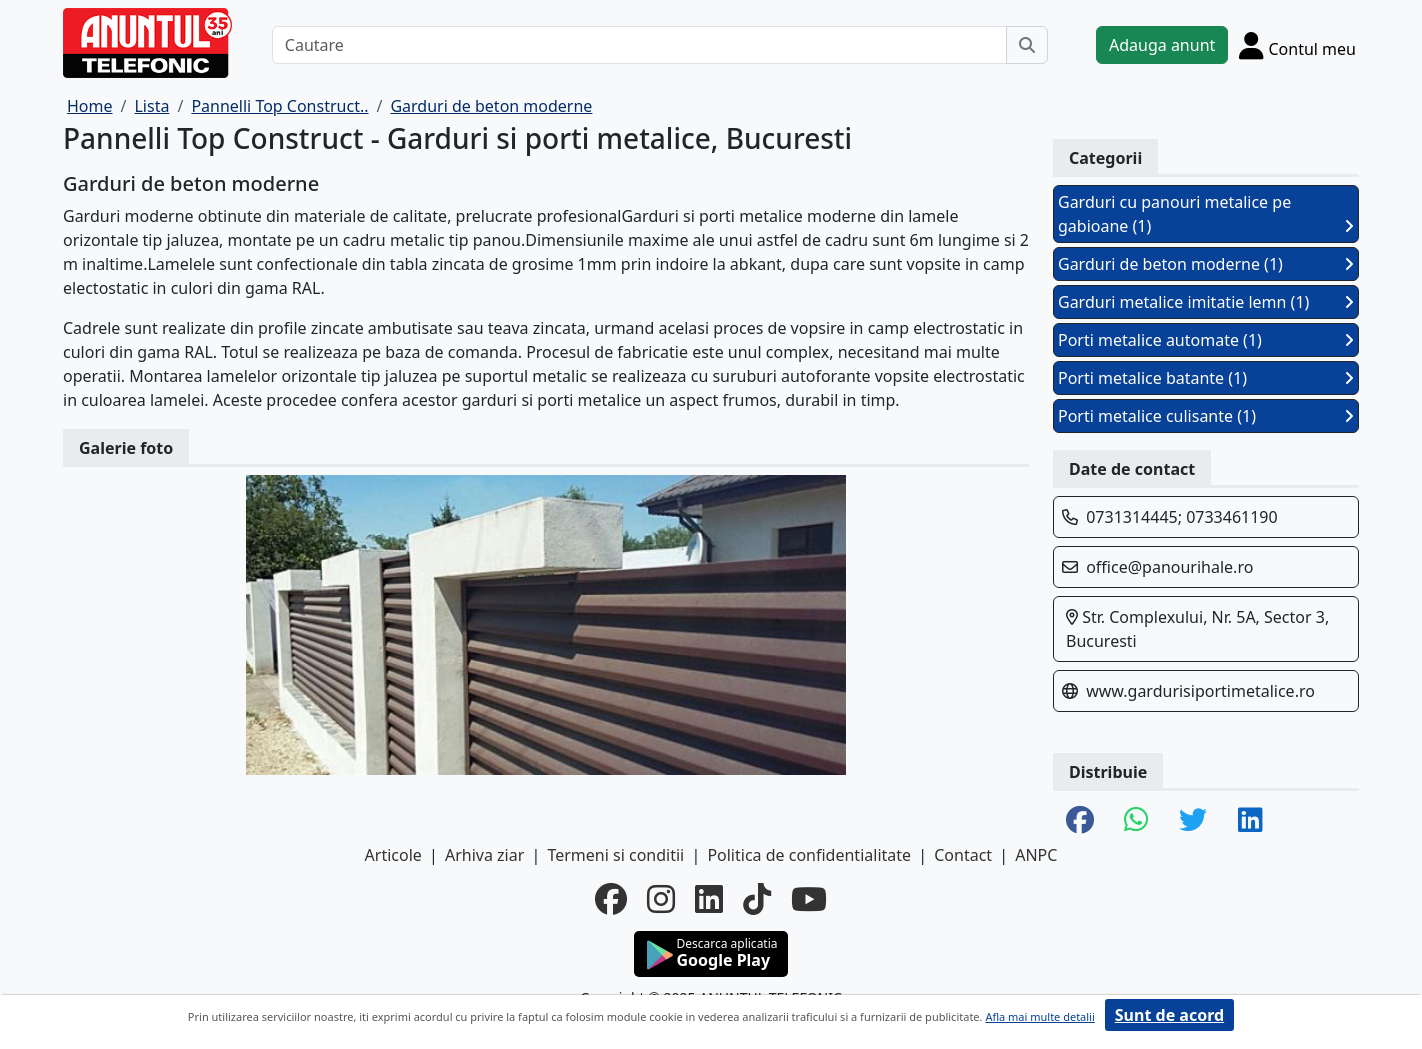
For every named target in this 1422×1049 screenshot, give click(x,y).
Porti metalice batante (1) (1206, 378)
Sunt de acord (1169, 1015)
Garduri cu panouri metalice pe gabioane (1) (1206, 214)
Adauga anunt (1162, 45)
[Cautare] (639, 45)
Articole (393, 855)
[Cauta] (1027, 45)
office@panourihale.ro (1169, 567)
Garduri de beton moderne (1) (1206, 264)
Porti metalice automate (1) (1206, 340)
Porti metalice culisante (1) (1206, 416)
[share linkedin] (1250, 821)
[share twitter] (1193, 821)
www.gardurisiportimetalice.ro (1200, 691)
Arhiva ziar (484, 855)
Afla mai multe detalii (1039, 1016)
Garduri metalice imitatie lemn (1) (1206, 302)
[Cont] (1297, 45)
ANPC (1036, 855)
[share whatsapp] (1136, 821)
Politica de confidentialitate (809, 855)
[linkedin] (709, 899)
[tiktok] (757, 899)
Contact (963, 855)
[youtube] (809, 899)
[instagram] (661, 899)
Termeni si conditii (615, 855)
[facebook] (611, 899)
